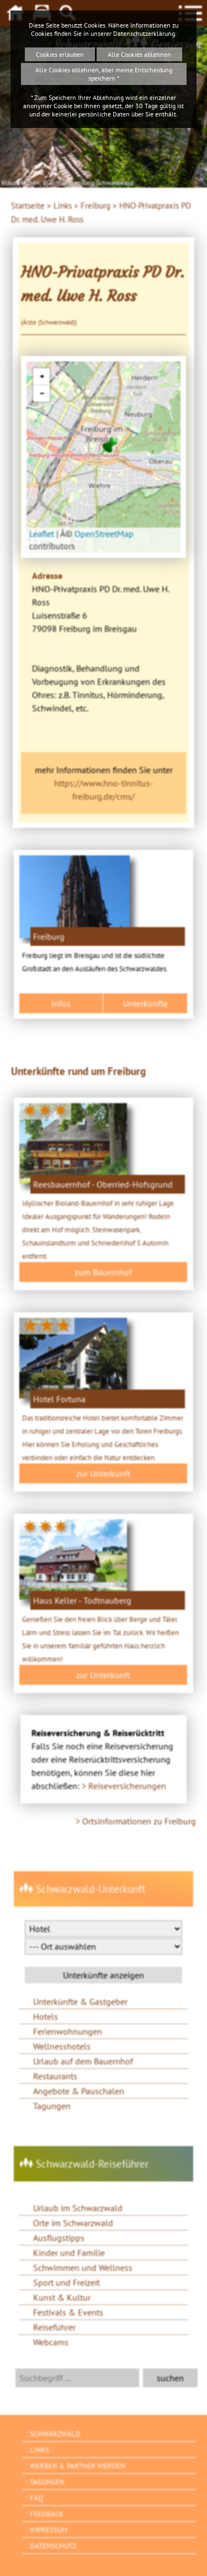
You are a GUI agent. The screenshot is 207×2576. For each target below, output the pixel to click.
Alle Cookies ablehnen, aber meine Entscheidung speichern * (103, 74)
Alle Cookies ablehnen (139, 54)
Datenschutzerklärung (144, 33)
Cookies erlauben (60, 54)
